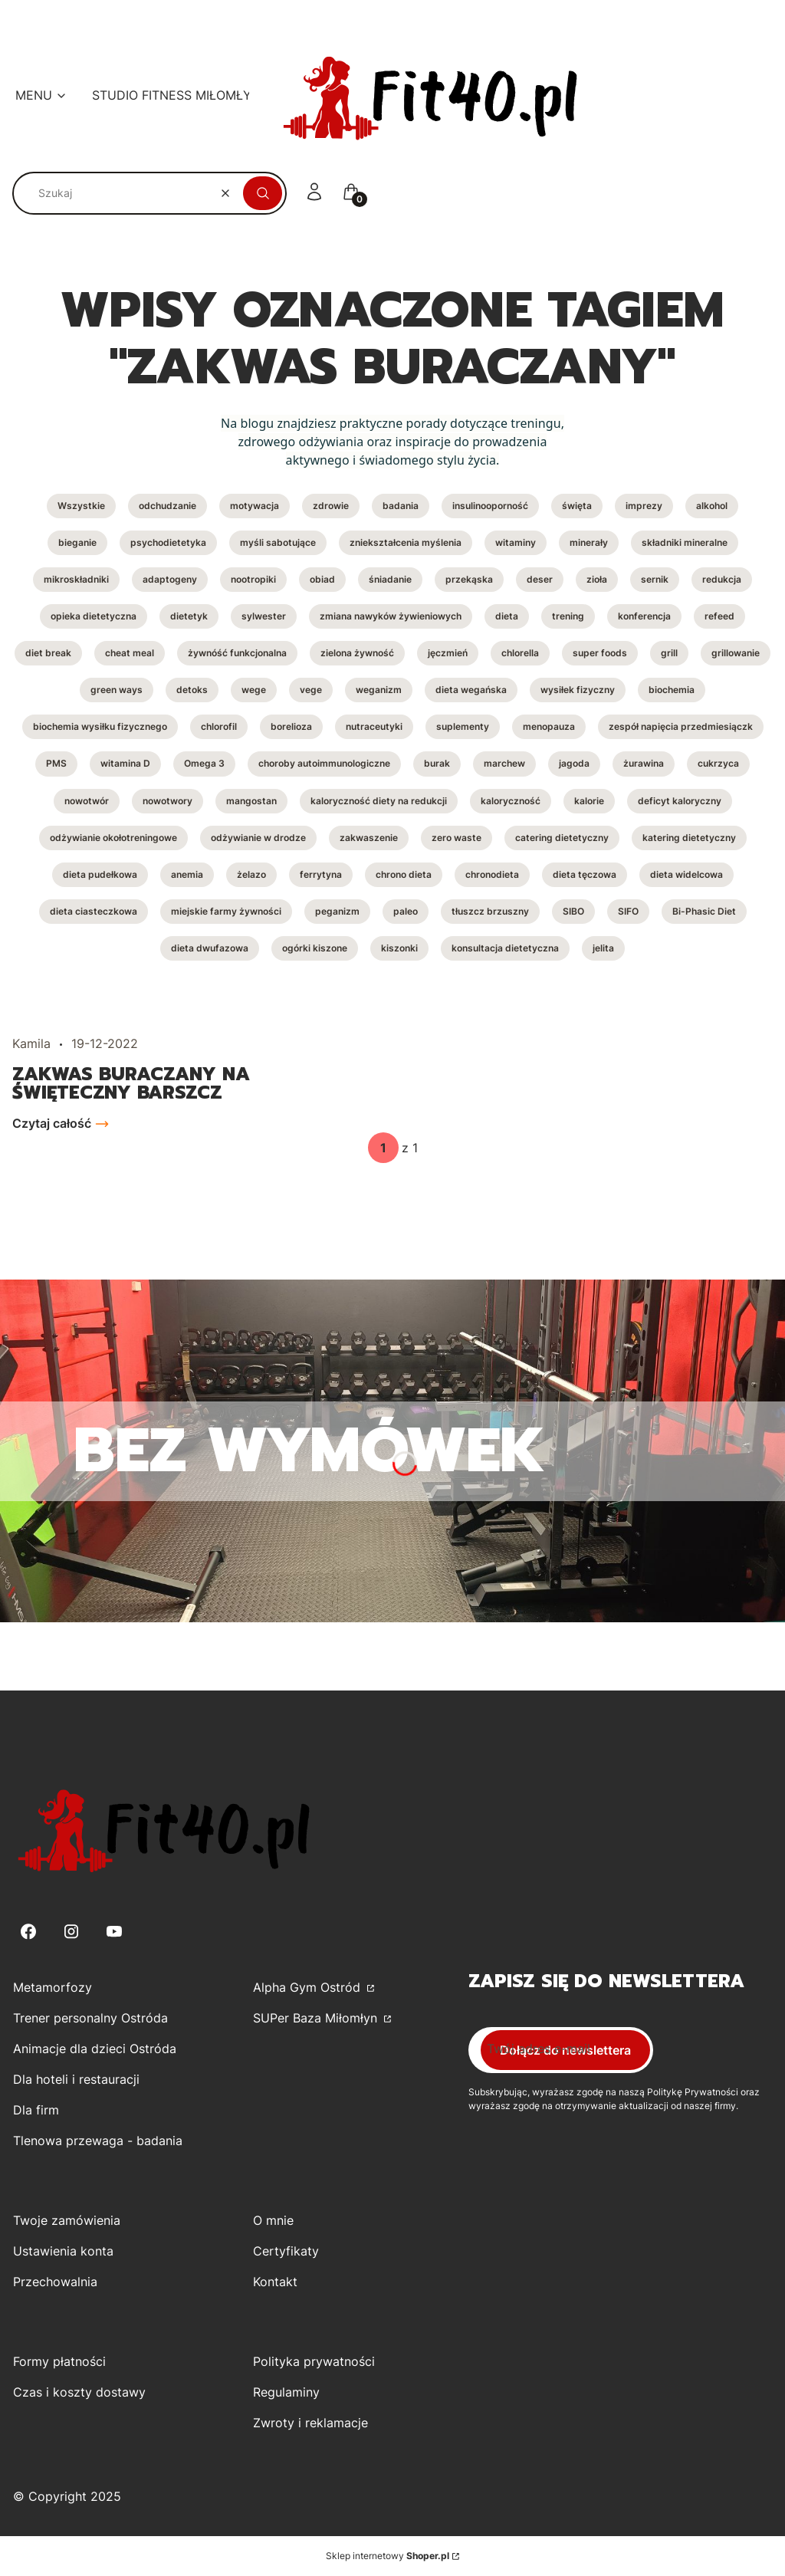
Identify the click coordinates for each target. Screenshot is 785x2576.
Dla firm (36, 2110)
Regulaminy (286, 2392)
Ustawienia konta (63, 2251)
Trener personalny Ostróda (90, 2018)
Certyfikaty (286, 2251)
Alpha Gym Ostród (308, 1987)
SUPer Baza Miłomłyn (317, 2018)
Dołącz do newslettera (565, 2050)
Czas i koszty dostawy (79, 2392)
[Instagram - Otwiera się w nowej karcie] (71, 1931)
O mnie (273, 2220)
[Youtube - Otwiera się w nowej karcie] (114, 1931)
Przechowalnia (55, 2281)
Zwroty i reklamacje (310, 2422)
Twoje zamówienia (66, 2220)
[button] (262, 193)
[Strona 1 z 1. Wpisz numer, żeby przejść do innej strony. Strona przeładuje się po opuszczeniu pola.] (383, 1147)
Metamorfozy (52, 1987)
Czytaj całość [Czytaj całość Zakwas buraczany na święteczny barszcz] (51, 1123)
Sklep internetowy (387, 2555)
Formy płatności (59, 2361)
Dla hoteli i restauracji (76, 2079)
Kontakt (275, 2281)
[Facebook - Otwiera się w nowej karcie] (28, 1931)
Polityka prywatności (314, 2361)
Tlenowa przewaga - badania (97, 2140)
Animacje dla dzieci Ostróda (94, 2048)
